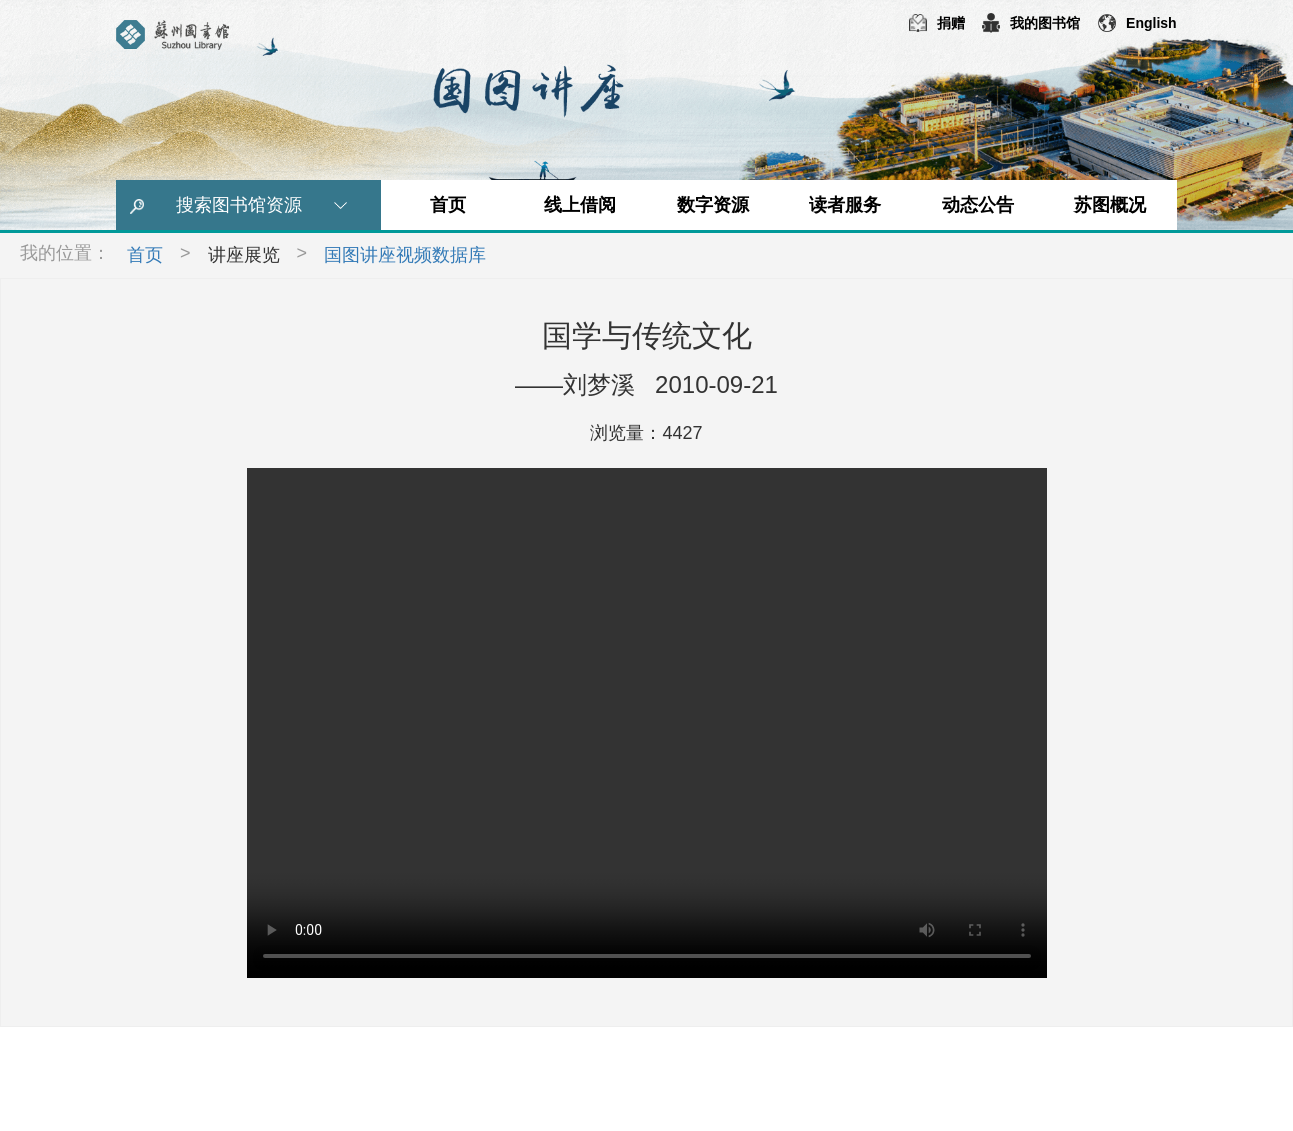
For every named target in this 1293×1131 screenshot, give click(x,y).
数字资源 (713, 205)
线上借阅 (580, 205)
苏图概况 (1110, 205)
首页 (448, 205)
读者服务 (845, 205)
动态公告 (978, 205)
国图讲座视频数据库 (405, 255)
